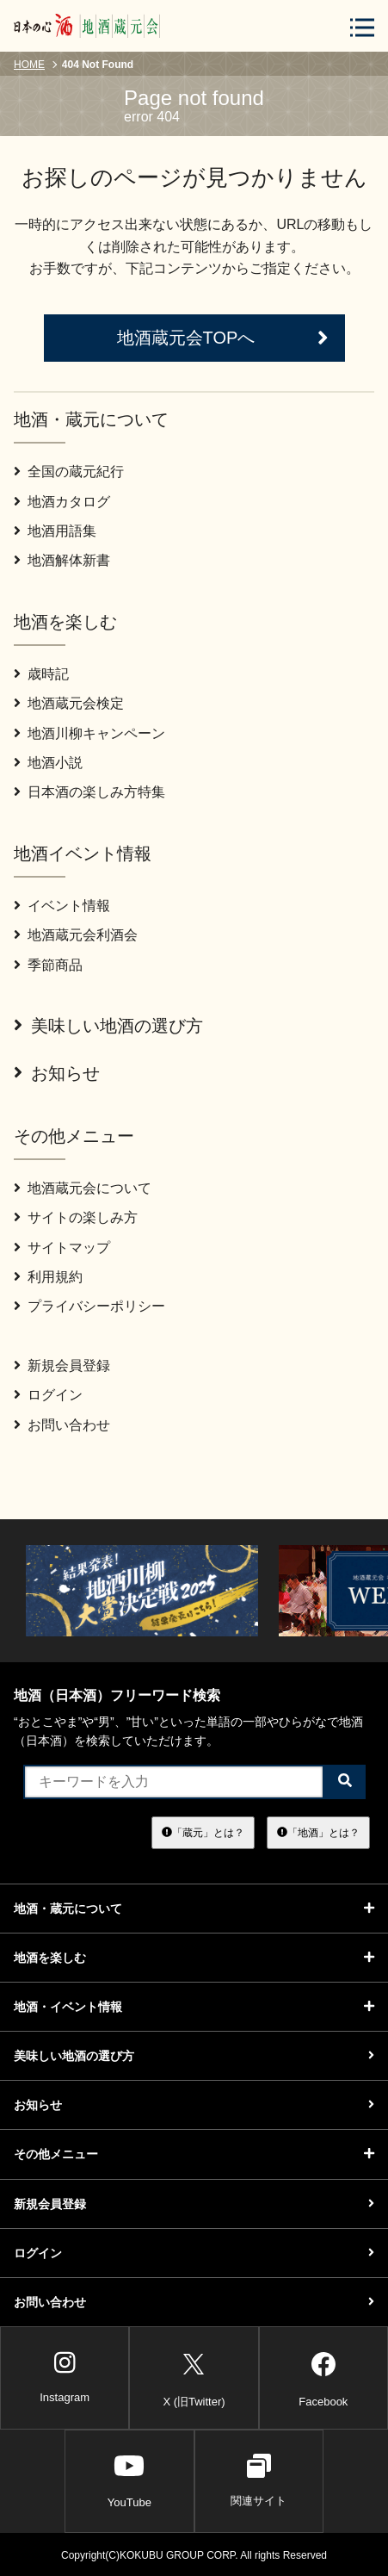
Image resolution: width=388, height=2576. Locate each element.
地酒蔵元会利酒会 (76, 935)
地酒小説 (48, 762)
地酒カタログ (62, 501)
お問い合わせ (62, 1425)
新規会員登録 (62, 1365)
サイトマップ (62, 1247)
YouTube (129, 2480)
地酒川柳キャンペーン (89, 733)
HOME (29, 65)
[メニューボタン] (362, 27)
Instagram (64, 2377)
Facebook (323, 2376)
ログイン (48, 1394)
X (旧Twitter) (194, 2376)
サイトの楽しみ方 (76, 1217)
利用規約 (48, 1276)
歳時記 (41, 674)
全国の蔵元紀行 (69, 471)
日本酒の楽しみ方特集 (89, 792)
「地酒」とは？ (318, 1832)
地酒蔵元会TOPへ (223, 338)
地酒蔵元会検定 (69, 703)
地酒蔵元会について (82, 1188)
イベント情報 (62, 905)
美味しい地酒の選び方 (108, 1025)
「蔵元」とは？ (203, 1832)
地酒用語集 (55, 531)
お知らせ (57, 1073)
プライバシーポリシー (89, 1306)
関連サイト (258, 2480)
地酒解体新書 (62, 560)
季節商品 (48, 965)
